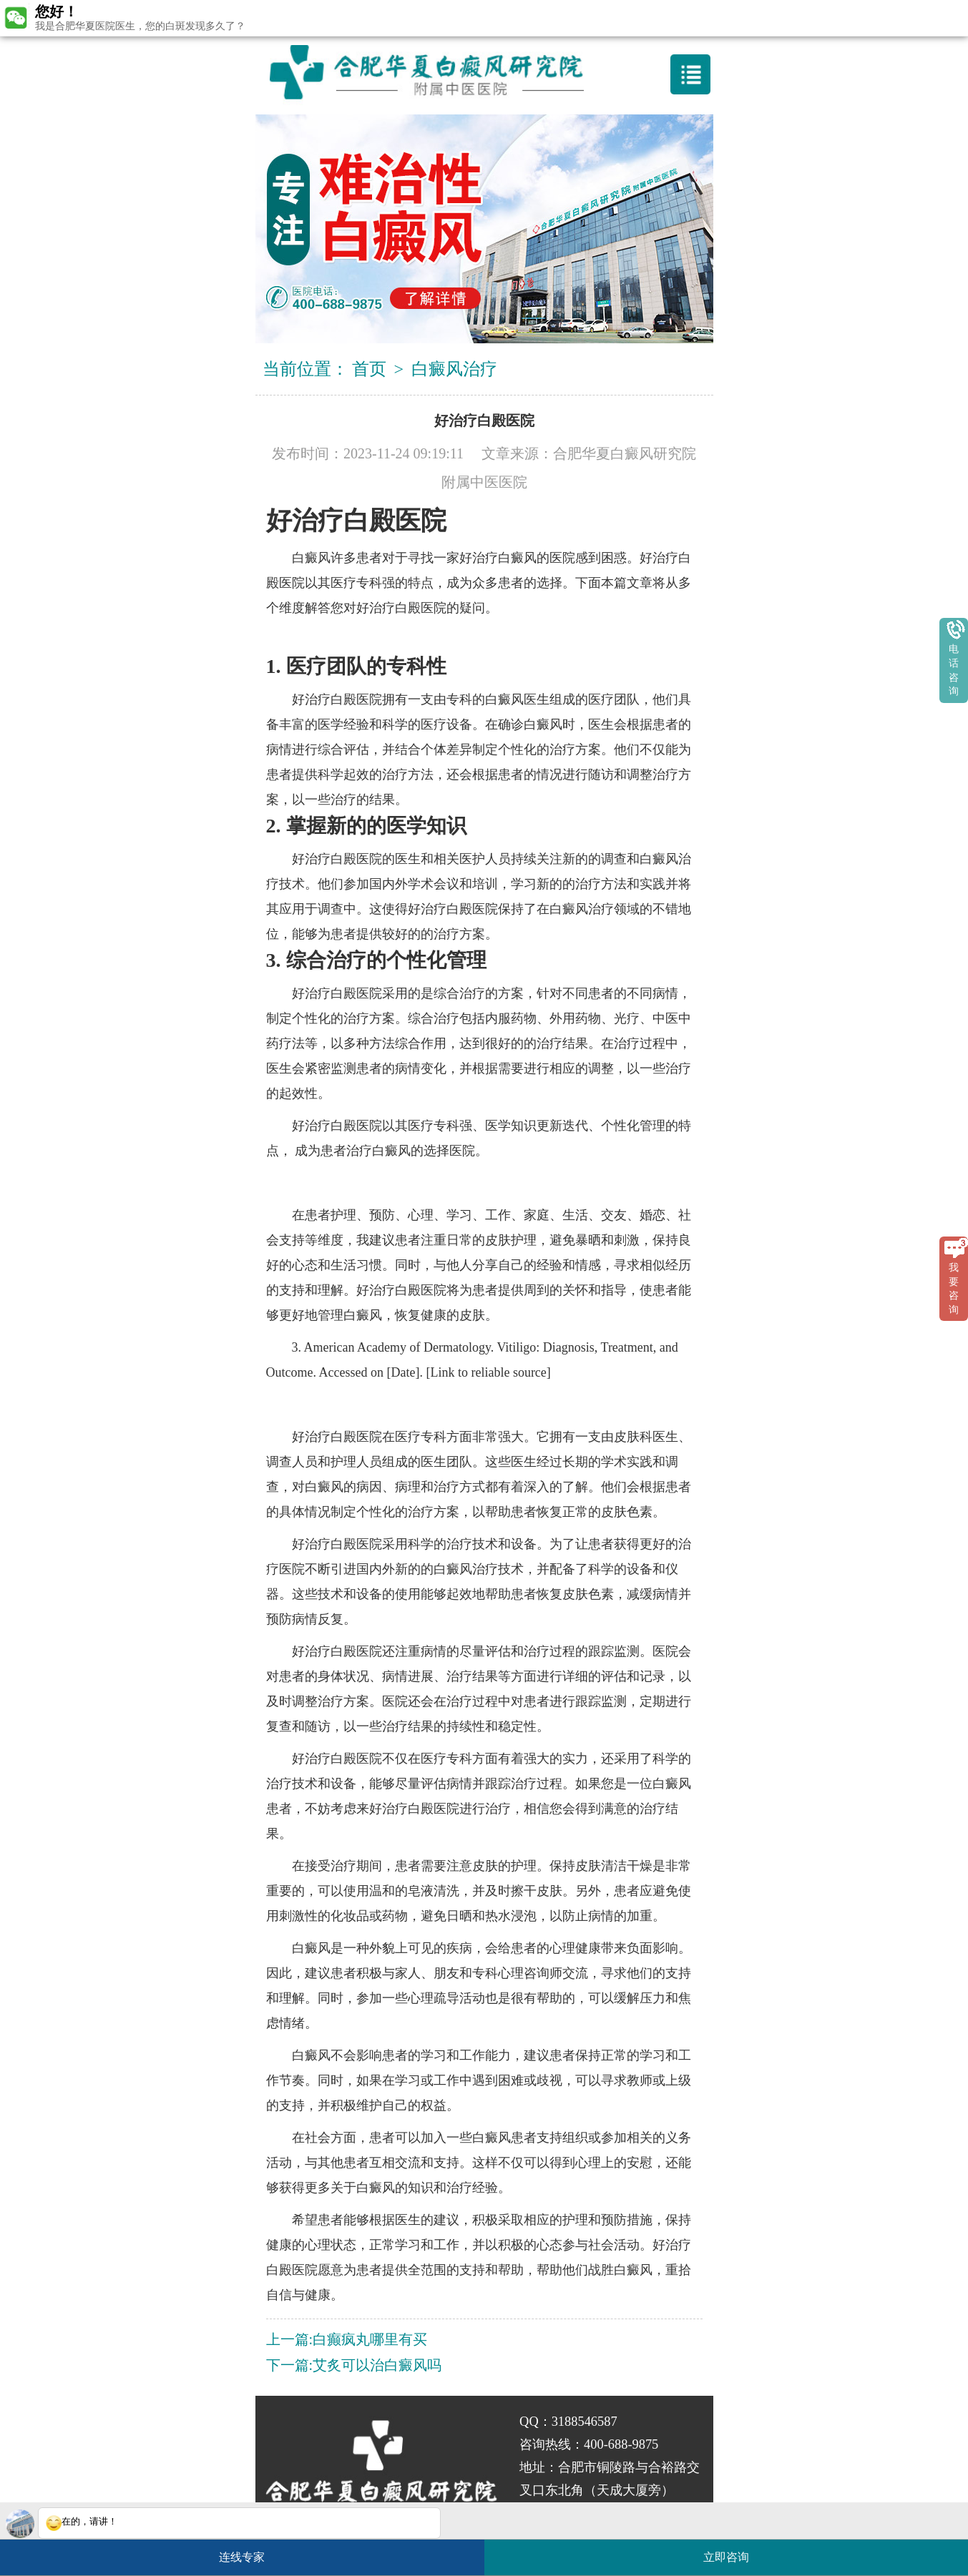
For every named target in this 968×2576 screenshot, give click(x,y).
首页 (369, 369)
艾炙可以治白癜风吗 (377, 2365)
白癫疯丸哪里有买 (370, 2339)
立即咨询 (733, 2551)
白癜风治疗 (454, 369)
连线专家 (242, 2557)
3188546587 (584, 2421)
